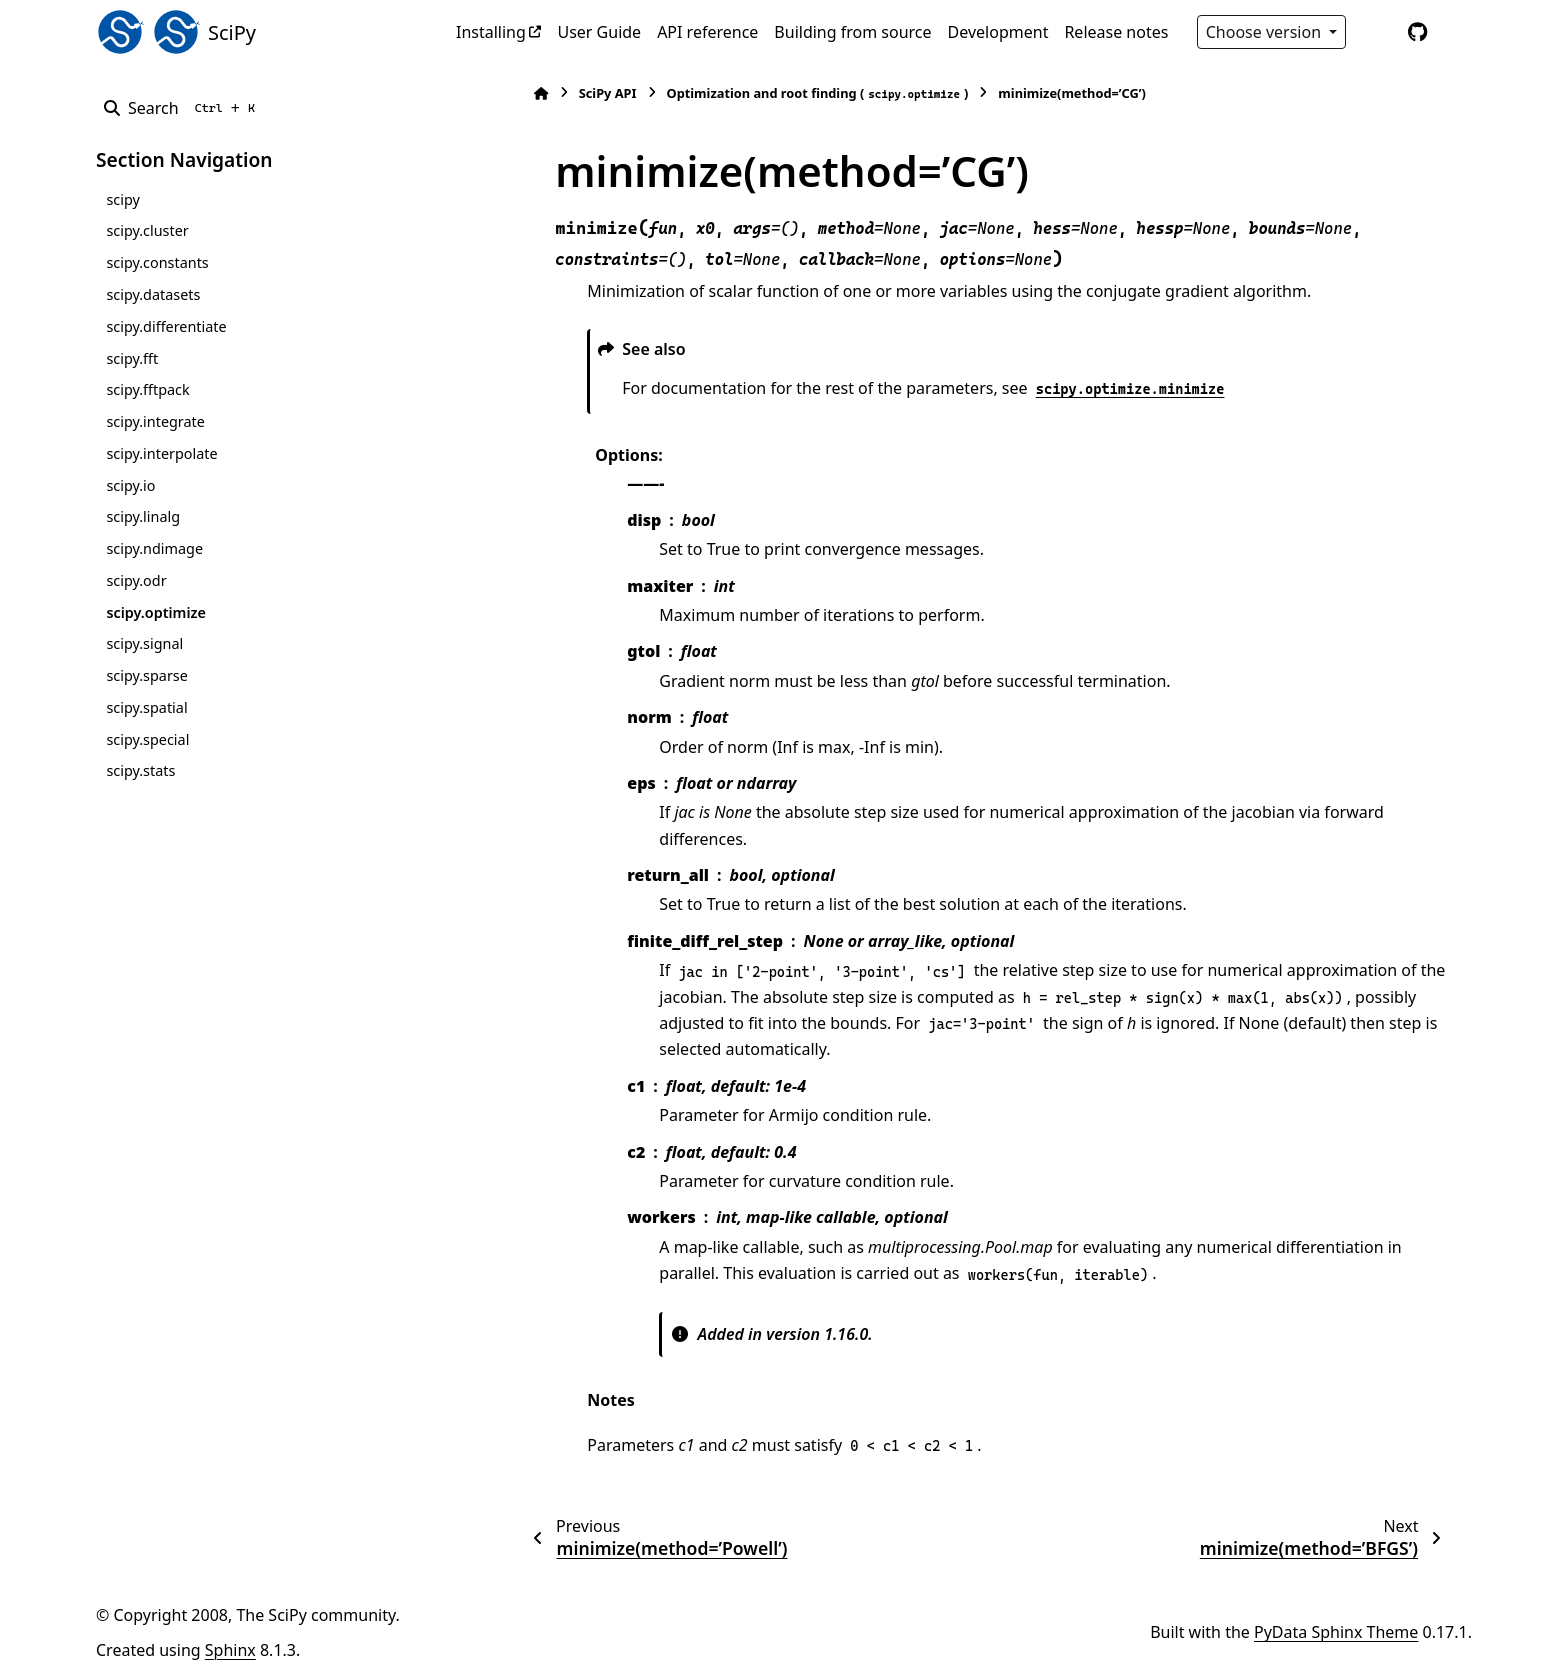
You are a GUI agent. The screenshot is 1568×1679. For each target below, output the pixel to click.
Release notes (1116, 32)
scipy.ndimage (154, 548)
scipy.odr (136, 580)
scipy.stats (140, 770)
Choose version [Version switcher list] (1266, 32)
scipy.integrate (155, 421)
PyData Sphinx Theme (1336, 1632)
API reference (707, 32)
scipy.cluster (147, 230)
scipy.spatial (146, 707)
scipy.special (147, 739)
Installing (491, 32)
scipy (122, 199)
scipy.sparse (146, 675)
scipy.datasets (153, 294)
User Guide (599, 32)
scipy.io (130, 485)
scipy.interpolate (161, 453)
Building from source (852, 32)
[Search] (183, 108)
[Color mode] (1376, 32)
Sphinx (230, 1650)
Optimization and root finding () (790, 93)
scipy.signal (144, 643)
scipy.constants (157, 262)
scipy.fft (132, 358)
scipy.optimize (155, 612)
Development (998, 32)
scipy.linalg (143, 516)
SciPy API (580, 93)
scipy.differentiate (166, 326)
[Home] (514, 93)
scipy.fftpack (147, 389)
